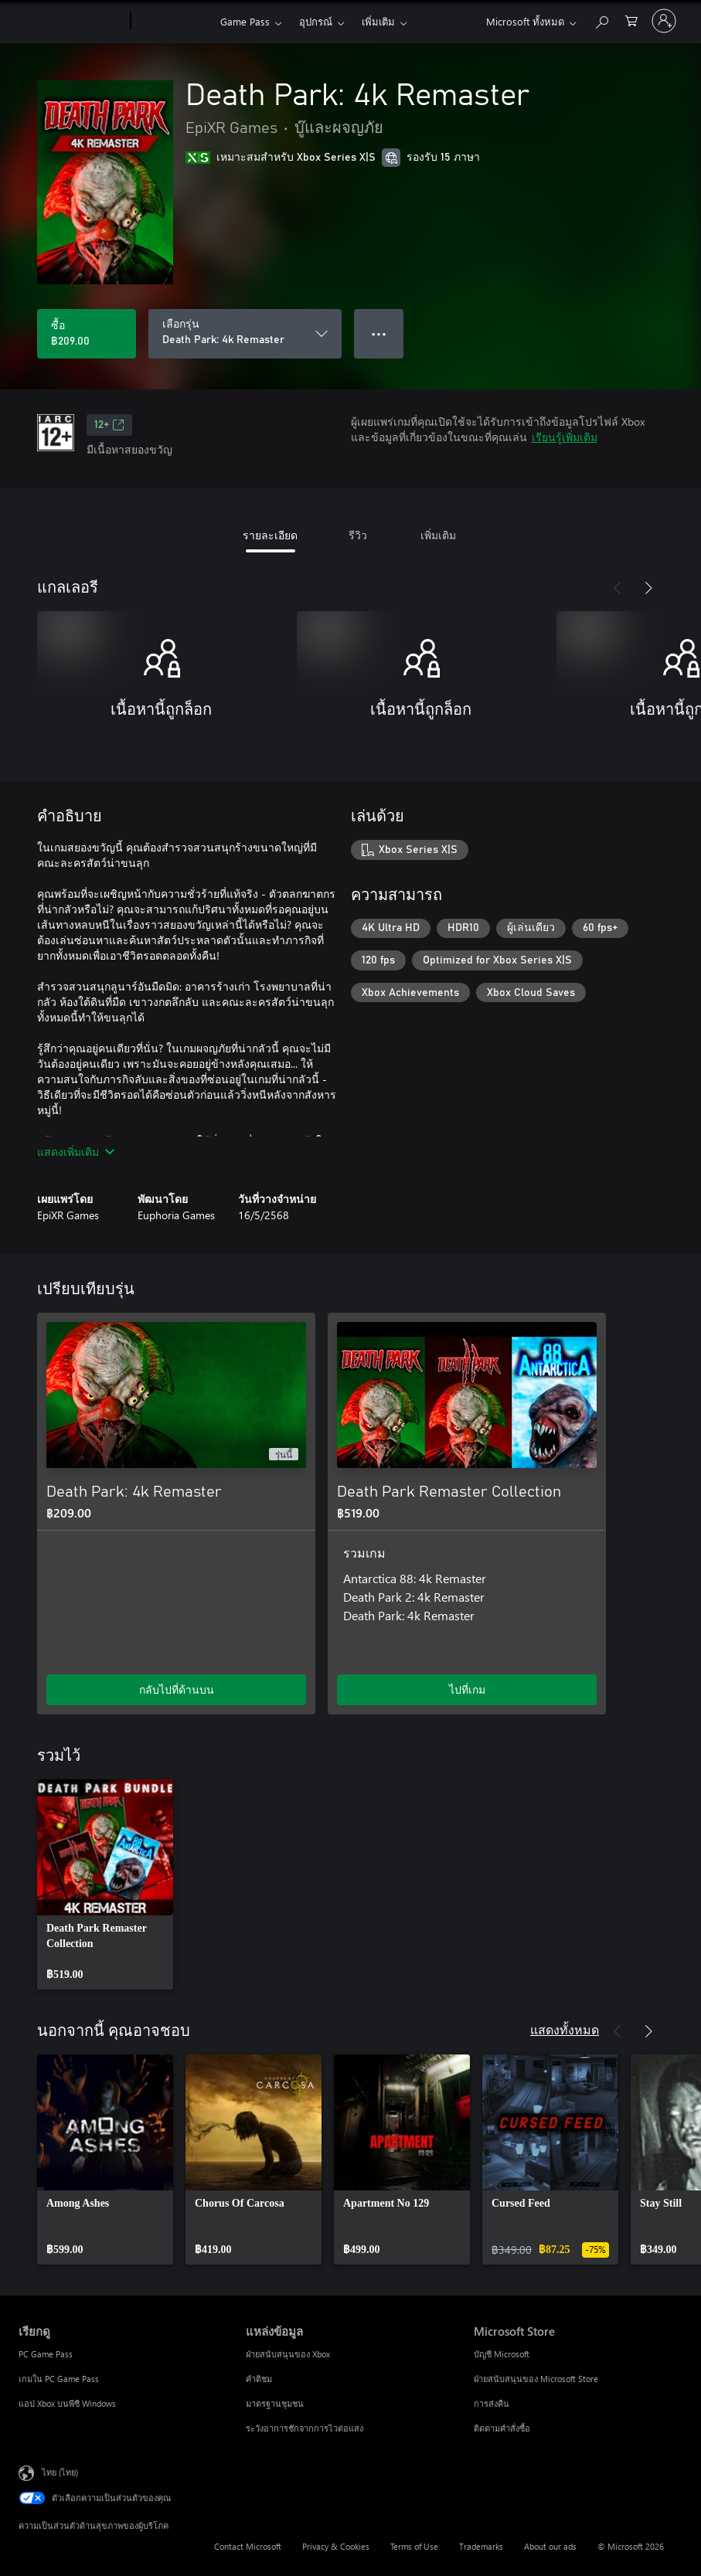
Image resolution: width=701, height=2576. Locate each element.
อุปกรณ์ (315, 21)
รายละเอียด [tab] (270, 535)
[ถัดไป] (648, 588)
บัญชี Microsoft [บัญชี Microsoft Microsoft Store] (501, 2354)
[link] (105, 1884)
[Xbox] (173, 21)
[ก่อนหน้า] (617, 588)
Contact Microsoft (247, 2546)
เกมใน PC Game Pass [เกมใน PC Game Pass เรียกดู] (59, 2379)
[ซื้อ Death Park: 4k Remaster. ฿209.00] (86, 334)
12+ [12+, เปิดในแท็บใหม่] (109, 425)
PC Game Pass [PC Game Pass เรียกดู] (46, 2354)
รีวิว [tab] (358, 535)
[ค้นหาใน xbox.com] (601, 19)
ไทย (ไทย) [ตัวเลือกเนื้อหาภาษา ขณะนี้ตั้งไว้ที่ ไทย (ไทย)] (60, 2472)
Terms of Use (414, 2546)
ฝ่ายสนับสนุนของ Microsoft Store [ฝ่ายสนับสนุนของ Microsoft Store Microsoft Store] (536, 2379)
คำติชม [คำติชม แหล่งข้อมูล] (259, 2379)
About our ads (550, 2546)
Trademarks (481, 2546)
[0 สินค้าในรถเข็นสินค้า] (631, 20)
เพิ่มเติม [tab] (438, 535)
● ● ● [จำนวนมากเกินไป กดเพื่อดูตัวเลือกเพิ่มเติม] (379, 333)
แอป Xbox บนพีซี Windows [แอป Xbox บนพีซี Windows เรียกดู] (67, 2403)
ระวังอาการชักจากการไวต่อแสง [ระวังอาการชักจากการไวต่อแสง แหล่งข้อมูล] (304, 2428)
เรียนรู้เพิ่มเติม (564, 437)
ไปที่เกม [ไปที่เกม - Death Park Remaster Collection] (467, 1689)
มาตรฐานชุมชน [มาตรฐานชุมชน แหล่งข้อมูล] (275, 2403)
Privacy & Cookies (335, 2546)
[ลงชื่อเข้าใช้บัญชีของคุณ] (663, 20)
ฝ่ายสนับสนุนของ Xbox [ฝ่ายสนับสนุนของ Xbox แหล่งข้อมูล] (288, 2354)
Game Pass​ (245, 21)
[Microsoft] (71, 21)
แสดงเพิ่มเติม (75, 1151)
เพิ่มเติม (378, 21)
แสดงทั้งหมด (564, 2029)
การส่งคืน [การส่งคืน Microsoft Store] (491, 2403)
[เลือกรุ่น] (245, 334)
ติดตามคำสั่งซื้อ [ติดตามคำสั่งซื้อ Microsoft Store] (502, 2428)
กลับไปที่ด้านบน (176, 1689)
